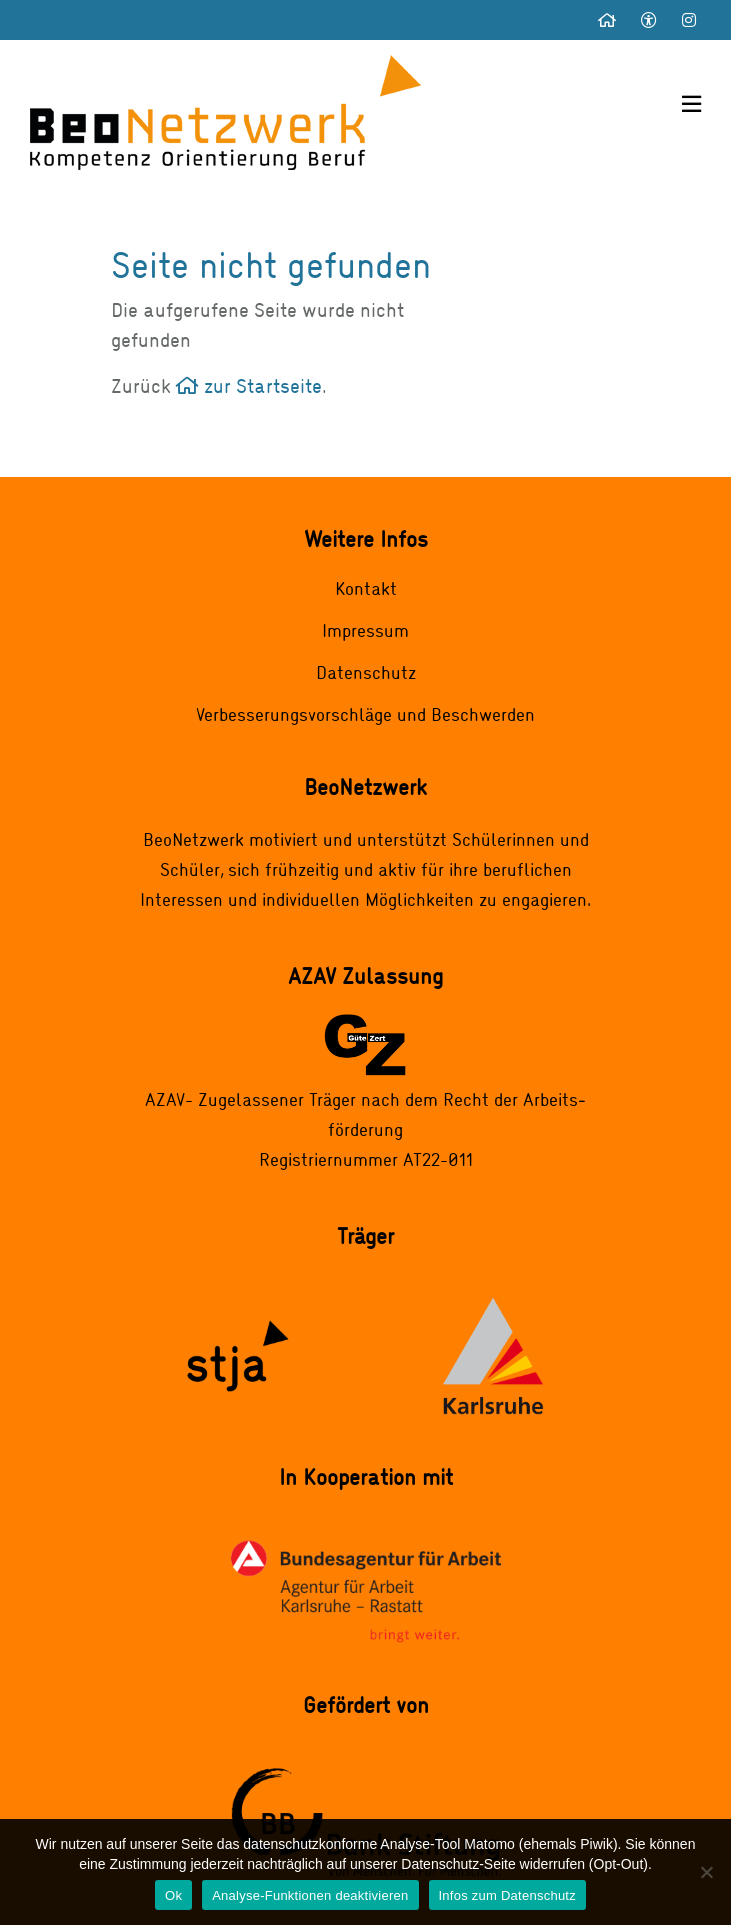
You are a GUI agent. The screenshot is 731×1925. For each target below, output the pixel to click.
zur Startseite (249, 385)
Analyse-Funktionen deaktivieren (310, 1895)
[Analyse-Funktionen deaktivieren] (706, 1872)
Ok (173, 1895)
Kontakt (366, 588)
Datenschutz (366, 672)
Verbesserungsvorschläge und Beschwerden (365, 714)
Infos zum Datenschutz (507, 1895)
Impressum (365, 630)
